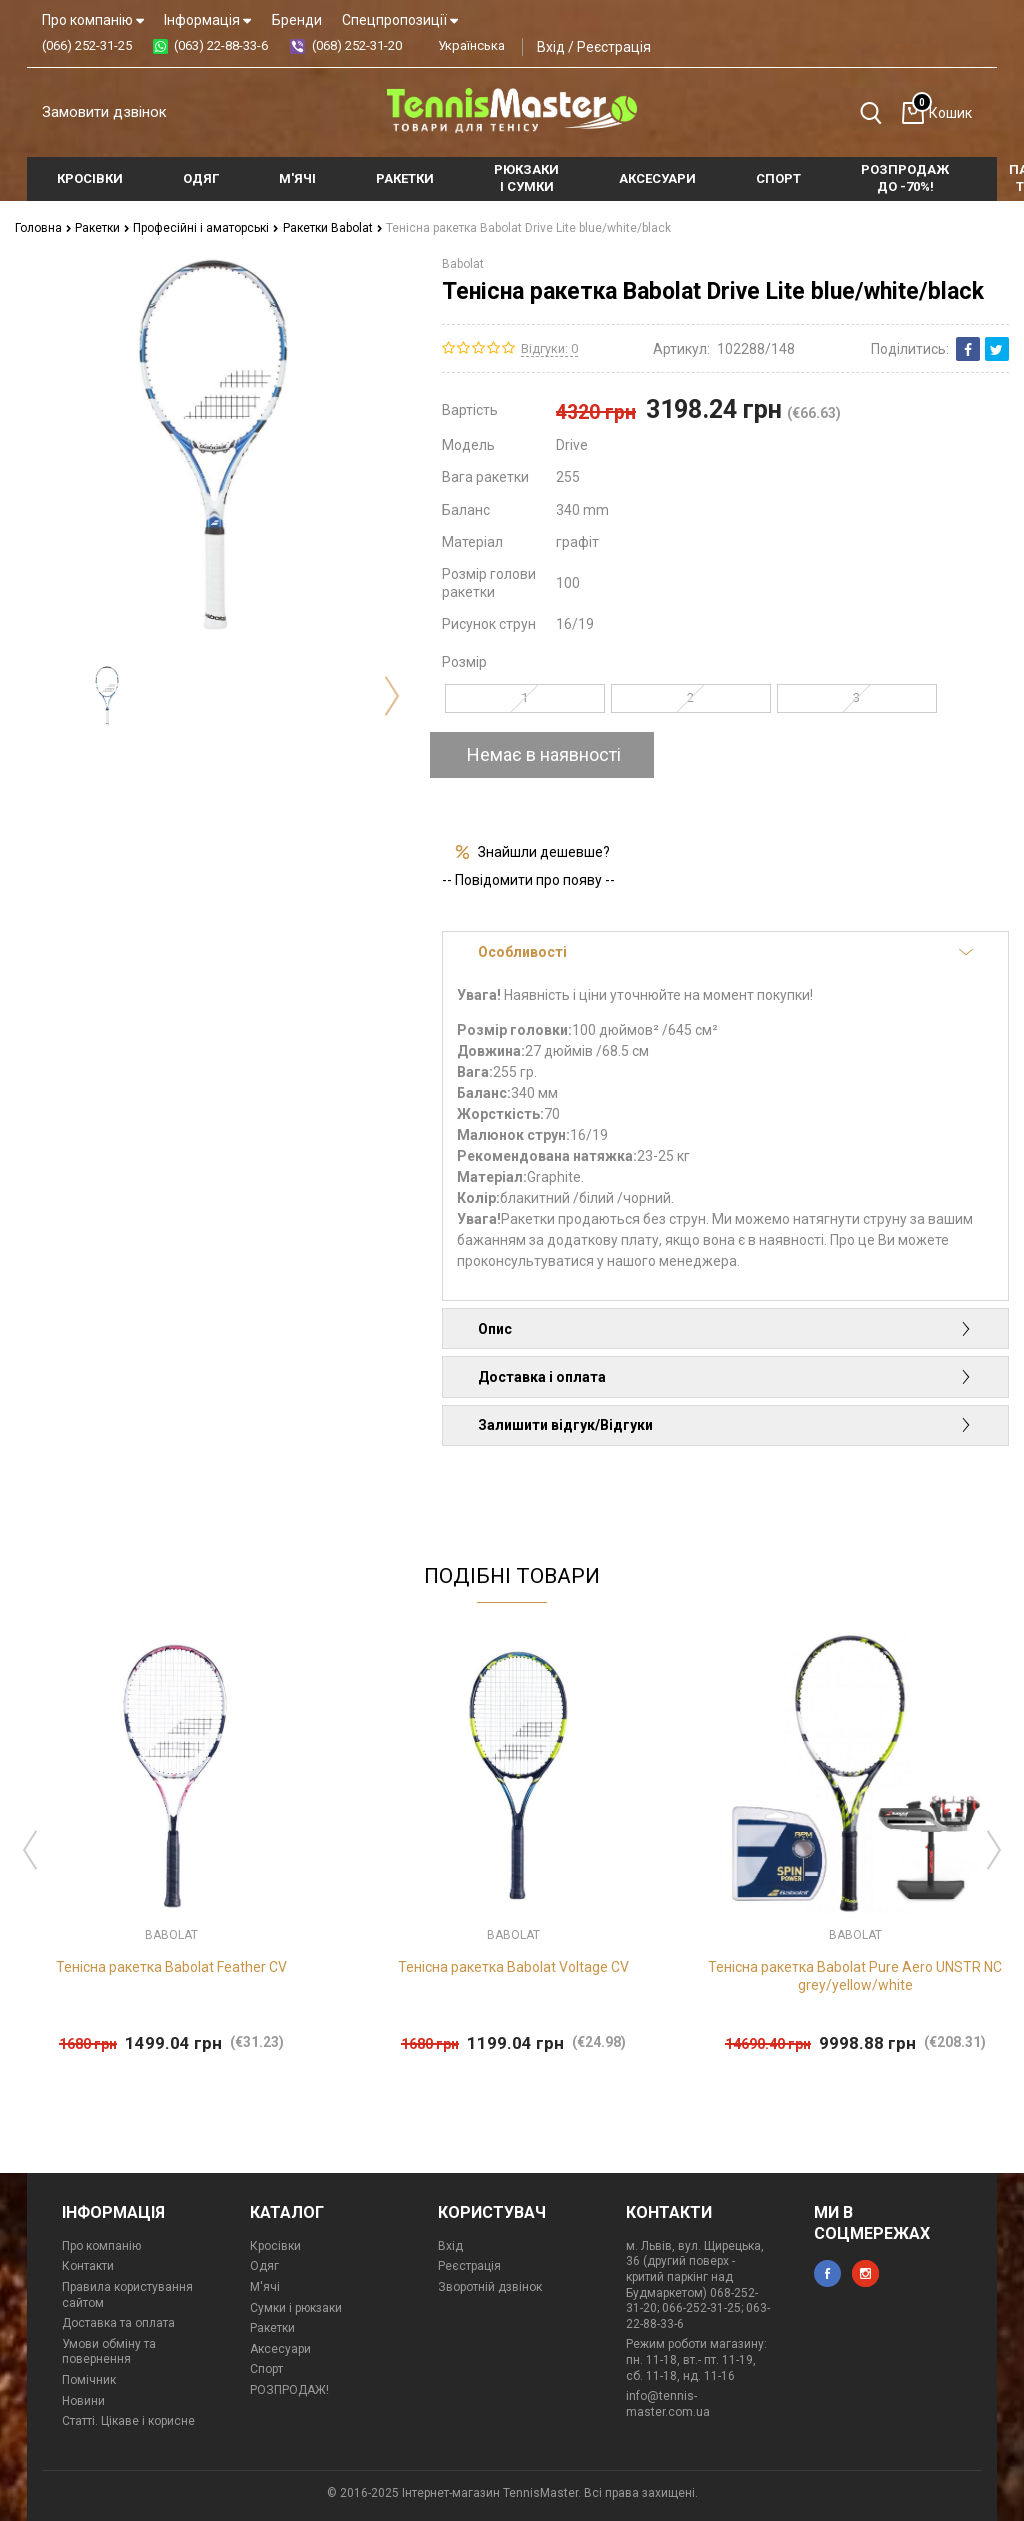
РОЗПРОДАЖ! (289, 2390)
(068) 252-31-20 (357, 45)
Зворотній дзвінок (490, 2287)
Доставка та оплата (118, 2323)
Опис (725, 1329)
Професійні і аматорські (206, 228)
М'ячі (265, 2287)
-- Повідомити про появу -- (528, 880)
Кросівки (275, 2246)
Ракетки (102, 228)
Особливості (725, 952)
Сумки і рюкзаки (296, 2308)
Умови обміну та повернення (109, 2352)
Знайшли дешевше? (544, 852)
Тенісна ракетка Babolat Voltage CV (513, 1967)
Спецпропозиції (400, 20)
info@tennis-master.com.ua (668, 2404)
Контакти (88, 2266)
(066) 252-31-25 (87, 45)
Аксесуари (280, 2349)
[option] (107, 695)
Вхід (551, 47)
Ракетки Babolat (333, 228)
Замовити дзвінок (104, 112)
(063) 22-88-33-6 (221, 45)
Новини (83, 2401)
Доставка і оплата (725, 1377)
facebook (827, 2273)
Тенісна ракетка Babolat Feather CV (171, 1967)
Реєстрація (614, 47)
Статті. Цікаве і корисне (128, 2421)
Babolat (463, 264)
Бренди (297, 20)
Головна (43, 228)
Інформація (207, 20)
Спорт (266, 2369)
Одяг (264, 2266)
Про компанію (93, 20)
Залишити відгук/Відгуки (725, 1425)
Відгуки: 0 (549, 348)
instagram (865, 2273)
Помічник (89, 2380)
